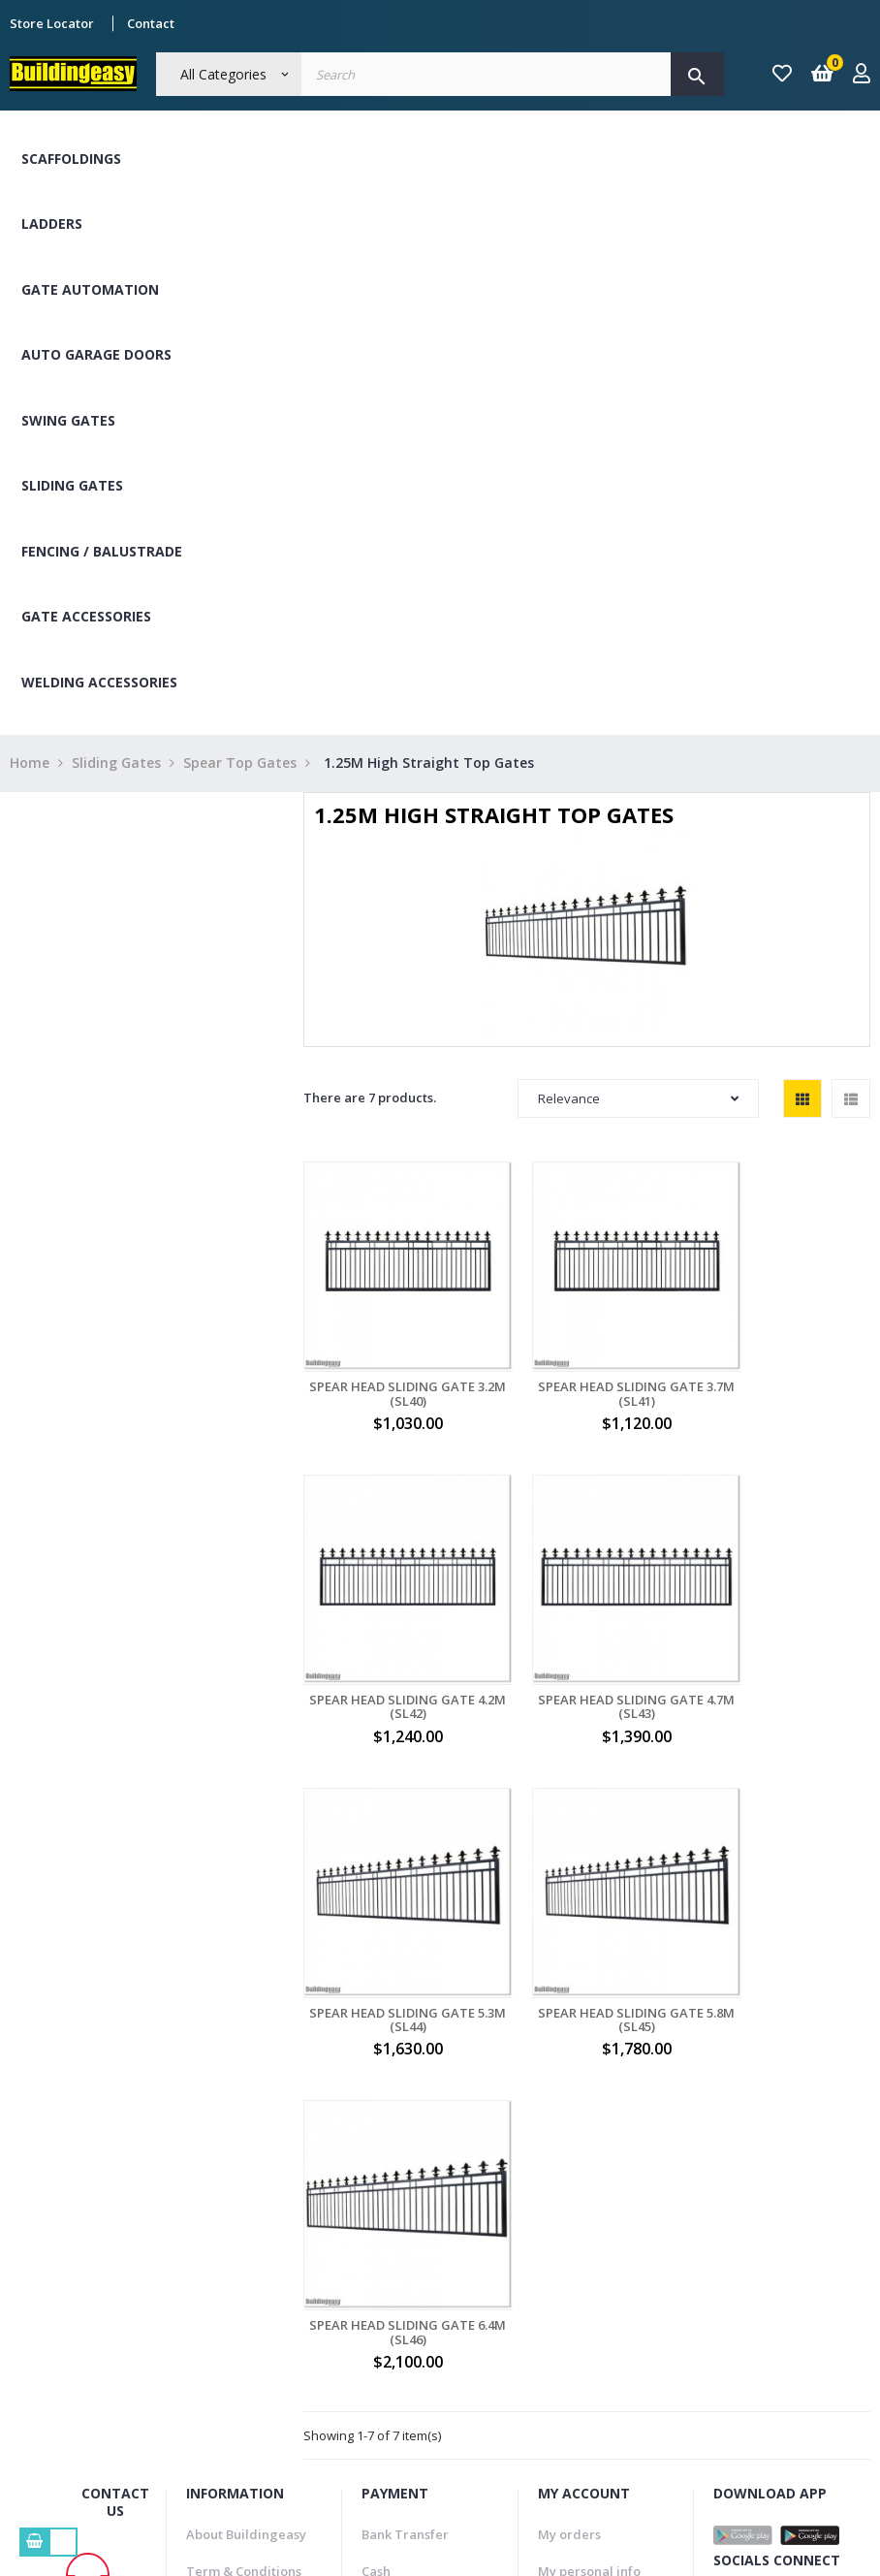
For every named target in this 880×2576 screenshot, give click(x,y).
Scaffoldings (71, 158)
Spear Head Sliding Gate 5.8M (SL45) (782, 1640)
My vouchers (576, 2270)
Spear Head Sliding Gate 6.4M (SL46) (391, 1920)
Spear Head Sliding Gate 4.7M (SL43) (391, 1640)
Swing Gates (68, 420)
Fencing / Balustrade (101, 551)
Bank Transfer (405, 2121)
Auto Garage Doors (96, 354)
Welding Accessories (99, 682)
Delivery (211, 2196)
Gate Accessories (86, 616)
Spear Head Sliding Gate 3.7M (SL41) (587, 1361)
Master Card (399, 2233)
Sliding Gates (72, 485)
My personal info (589, 2159)
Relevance (638, 1098)
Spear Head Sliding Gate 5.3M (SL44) (587, 1640)
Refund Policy (228, 2233)
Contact (150, 23)
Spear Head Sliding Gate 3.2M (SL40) (391, 1361)
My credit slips (582, 2233)
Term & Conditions (243, 2159)
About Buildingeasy (246, 2121)
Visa (374, 2196)
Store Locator (52, 23)
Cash (376, 2159)
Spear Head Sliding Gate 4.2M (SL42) (782, 1361)
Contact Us (219, 2270)
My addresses (580, 2196)
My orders (569, 2121)
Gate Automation (90, 289)
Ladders (51, 223)
